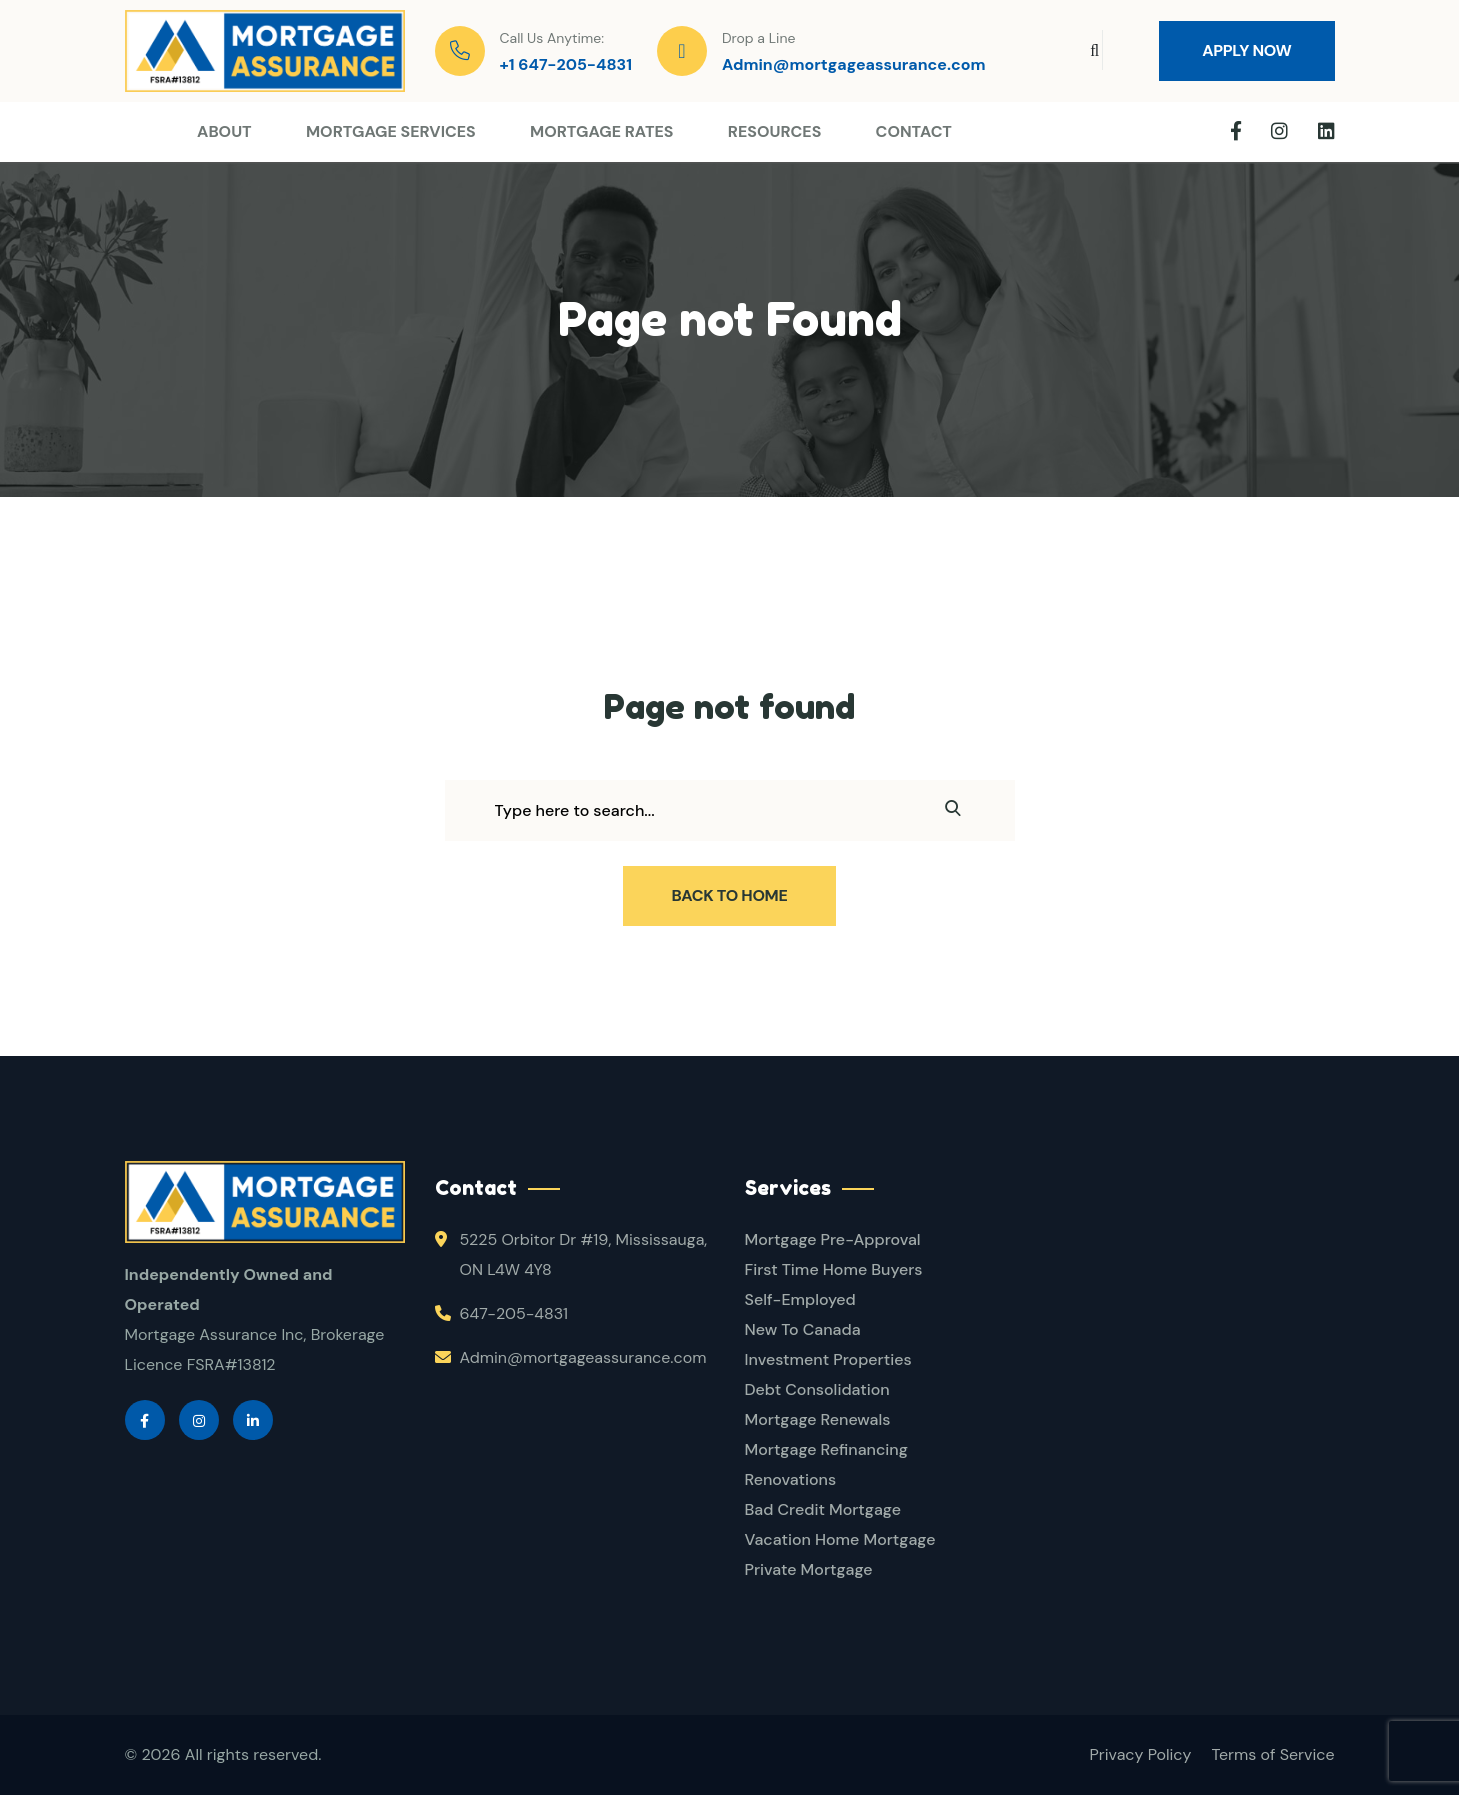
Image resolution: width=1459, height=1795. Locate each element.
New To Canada (803, 1329)
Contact (914, 131)
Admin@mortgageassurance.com (854, 64)
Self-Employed (800, 1299)
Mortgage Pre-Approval (833, 1239)
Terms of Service (1272, 1754)
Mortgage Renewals (818, 1419)
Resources (775, 131)
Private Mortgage (809, 1569)
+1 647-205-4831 (566, 64)
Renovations (791, 1479)
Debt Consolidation (817, 1389)
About (224, 131)
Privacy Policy (1141, 1754)
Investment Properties (828, 1359)
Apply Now (1246, 50)
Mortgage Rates (602, 131)
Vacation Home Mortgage (840, 1539)
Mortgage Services (391, 131)
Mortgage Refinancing (826, 1449)
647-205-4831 (514, 1313)
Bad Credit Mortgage (823, 1509)
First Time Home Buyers (834, 1269)
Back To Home (730, 895)
